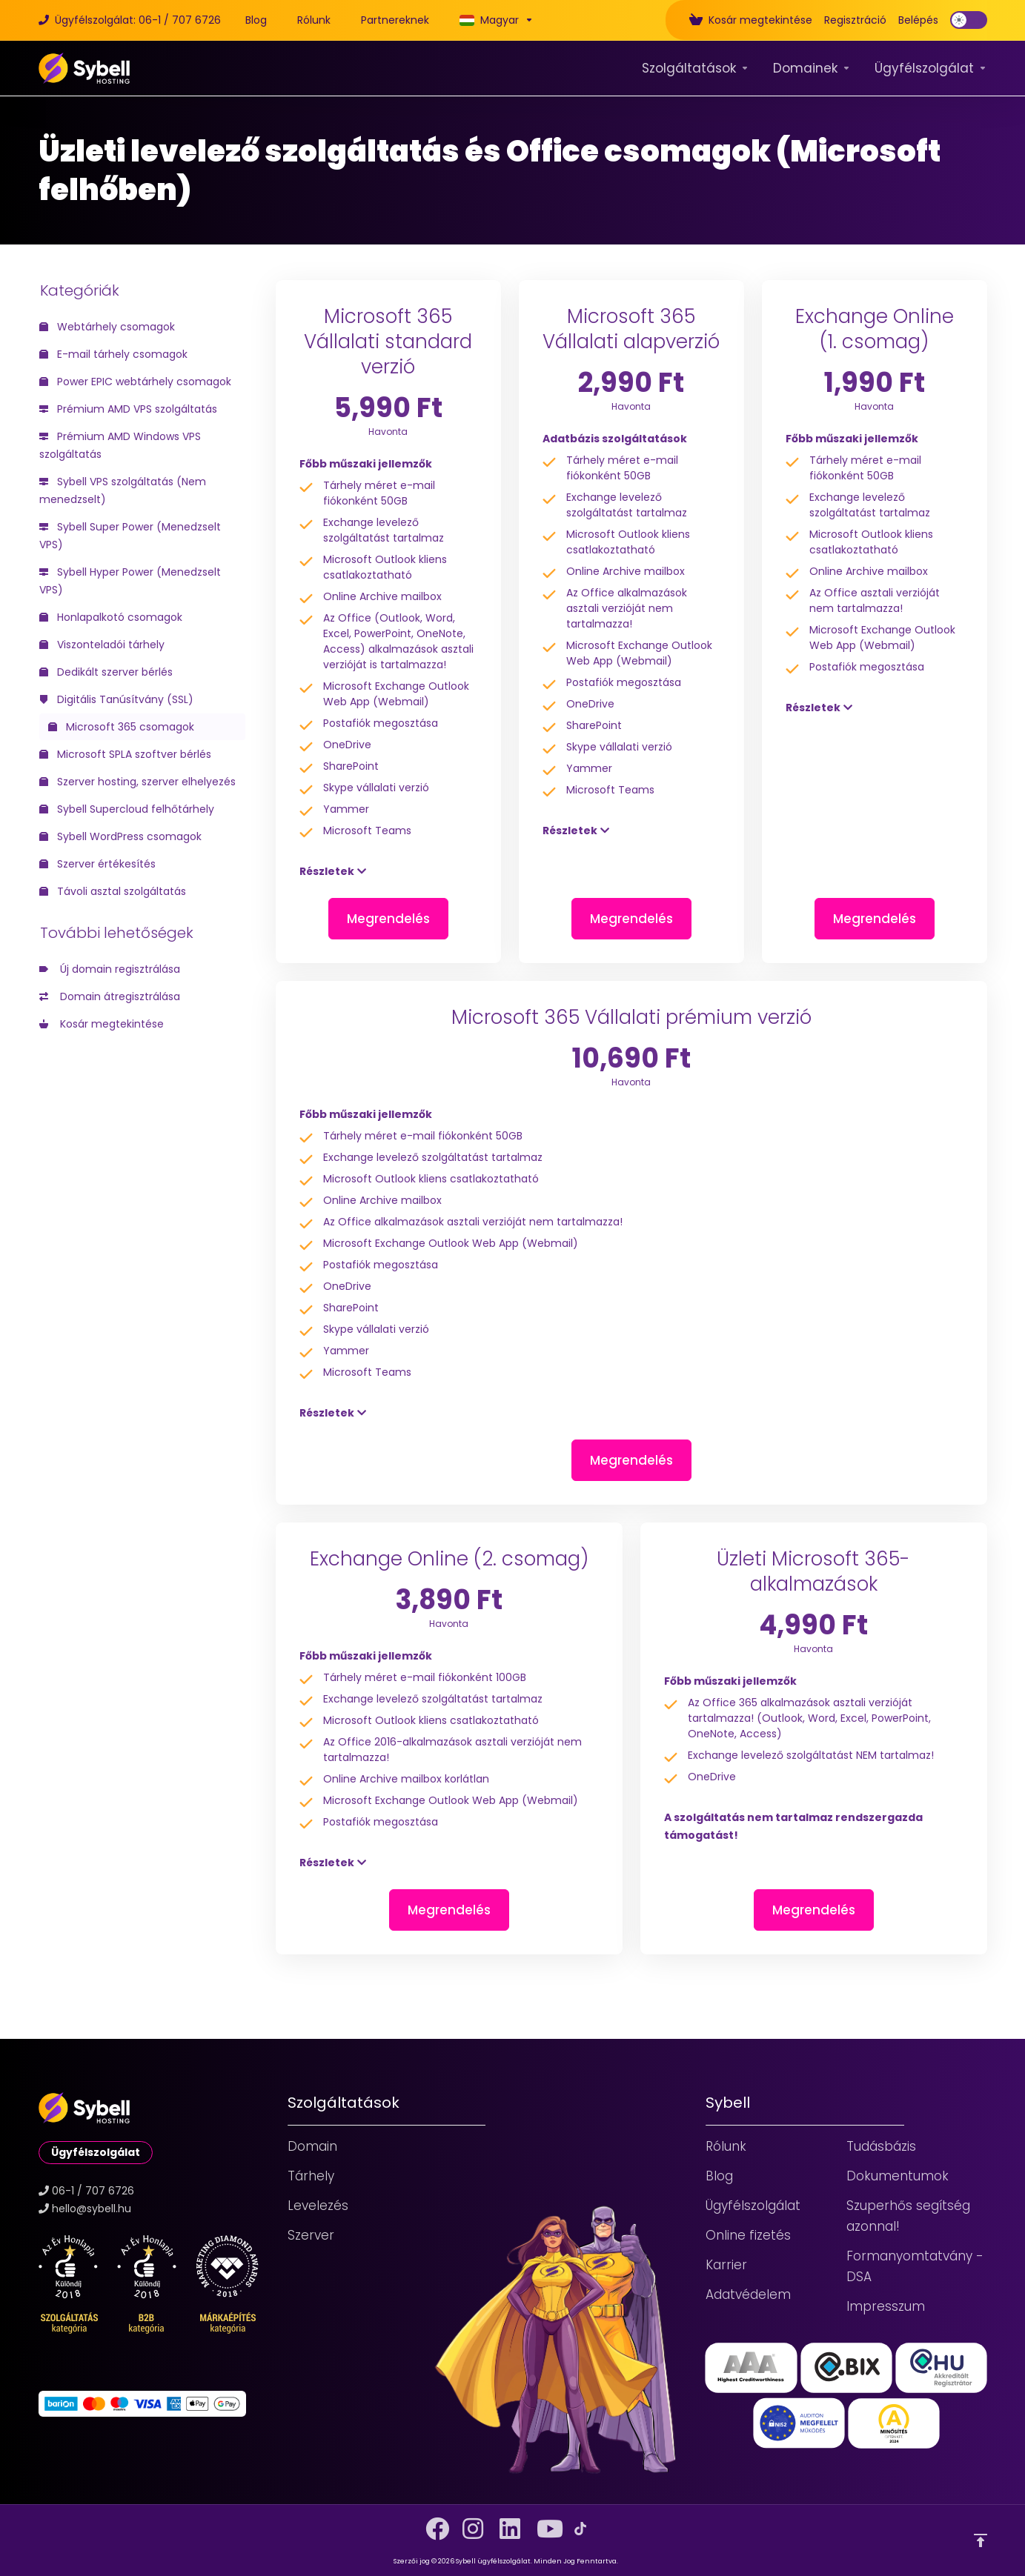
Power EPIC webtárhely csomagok (135, 381)
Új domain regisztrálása (109, 969)
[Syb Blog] (256, 20)
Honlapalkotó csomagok (110, 617)
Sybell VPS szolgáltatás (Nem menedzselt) (122, 490)
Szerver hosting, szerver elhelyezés (137, 781)
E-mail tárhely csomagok (113, 354)
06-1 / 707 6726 (93, 2190)
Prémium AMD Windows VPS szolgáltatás (120, 445)
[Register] (855, 20)
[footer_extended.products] (695, 68)
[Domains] (812, 68)
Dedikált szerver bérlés (106, 672)
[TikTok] (580, 2528)
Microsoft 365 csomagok (121, 726)
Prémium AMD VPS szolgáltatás (128, 409)
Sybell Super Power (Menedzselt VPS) (130, 535)
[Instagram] (469, 2523)
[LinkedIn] (506, 2523)
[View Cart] (750, 20)
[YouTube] (543, 2523)
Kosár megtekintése (101, 1023)
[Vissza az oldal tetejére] (980, 2540)
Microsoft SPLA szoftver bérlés (125, 754)
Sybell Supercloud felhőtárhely (126, 809)
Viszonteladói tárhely (102, 644)
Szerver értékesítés (97, 863)
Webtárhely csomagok (107, 326)
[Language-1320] (494, 20)
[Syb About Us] (313, 20)
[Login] (918, 20)
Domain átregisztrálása (109, 996)
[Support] (931, 68)
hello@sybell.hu (91, 2208)
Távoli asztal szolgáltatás (112, 891)
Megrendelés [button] (388, 919)
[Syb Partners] (395, 20)
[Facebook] (432, 2523)
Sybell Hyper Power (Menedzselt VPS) (130, 581)
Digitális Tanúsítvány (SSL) (116, 699)
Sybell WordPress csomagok (120, 836)
